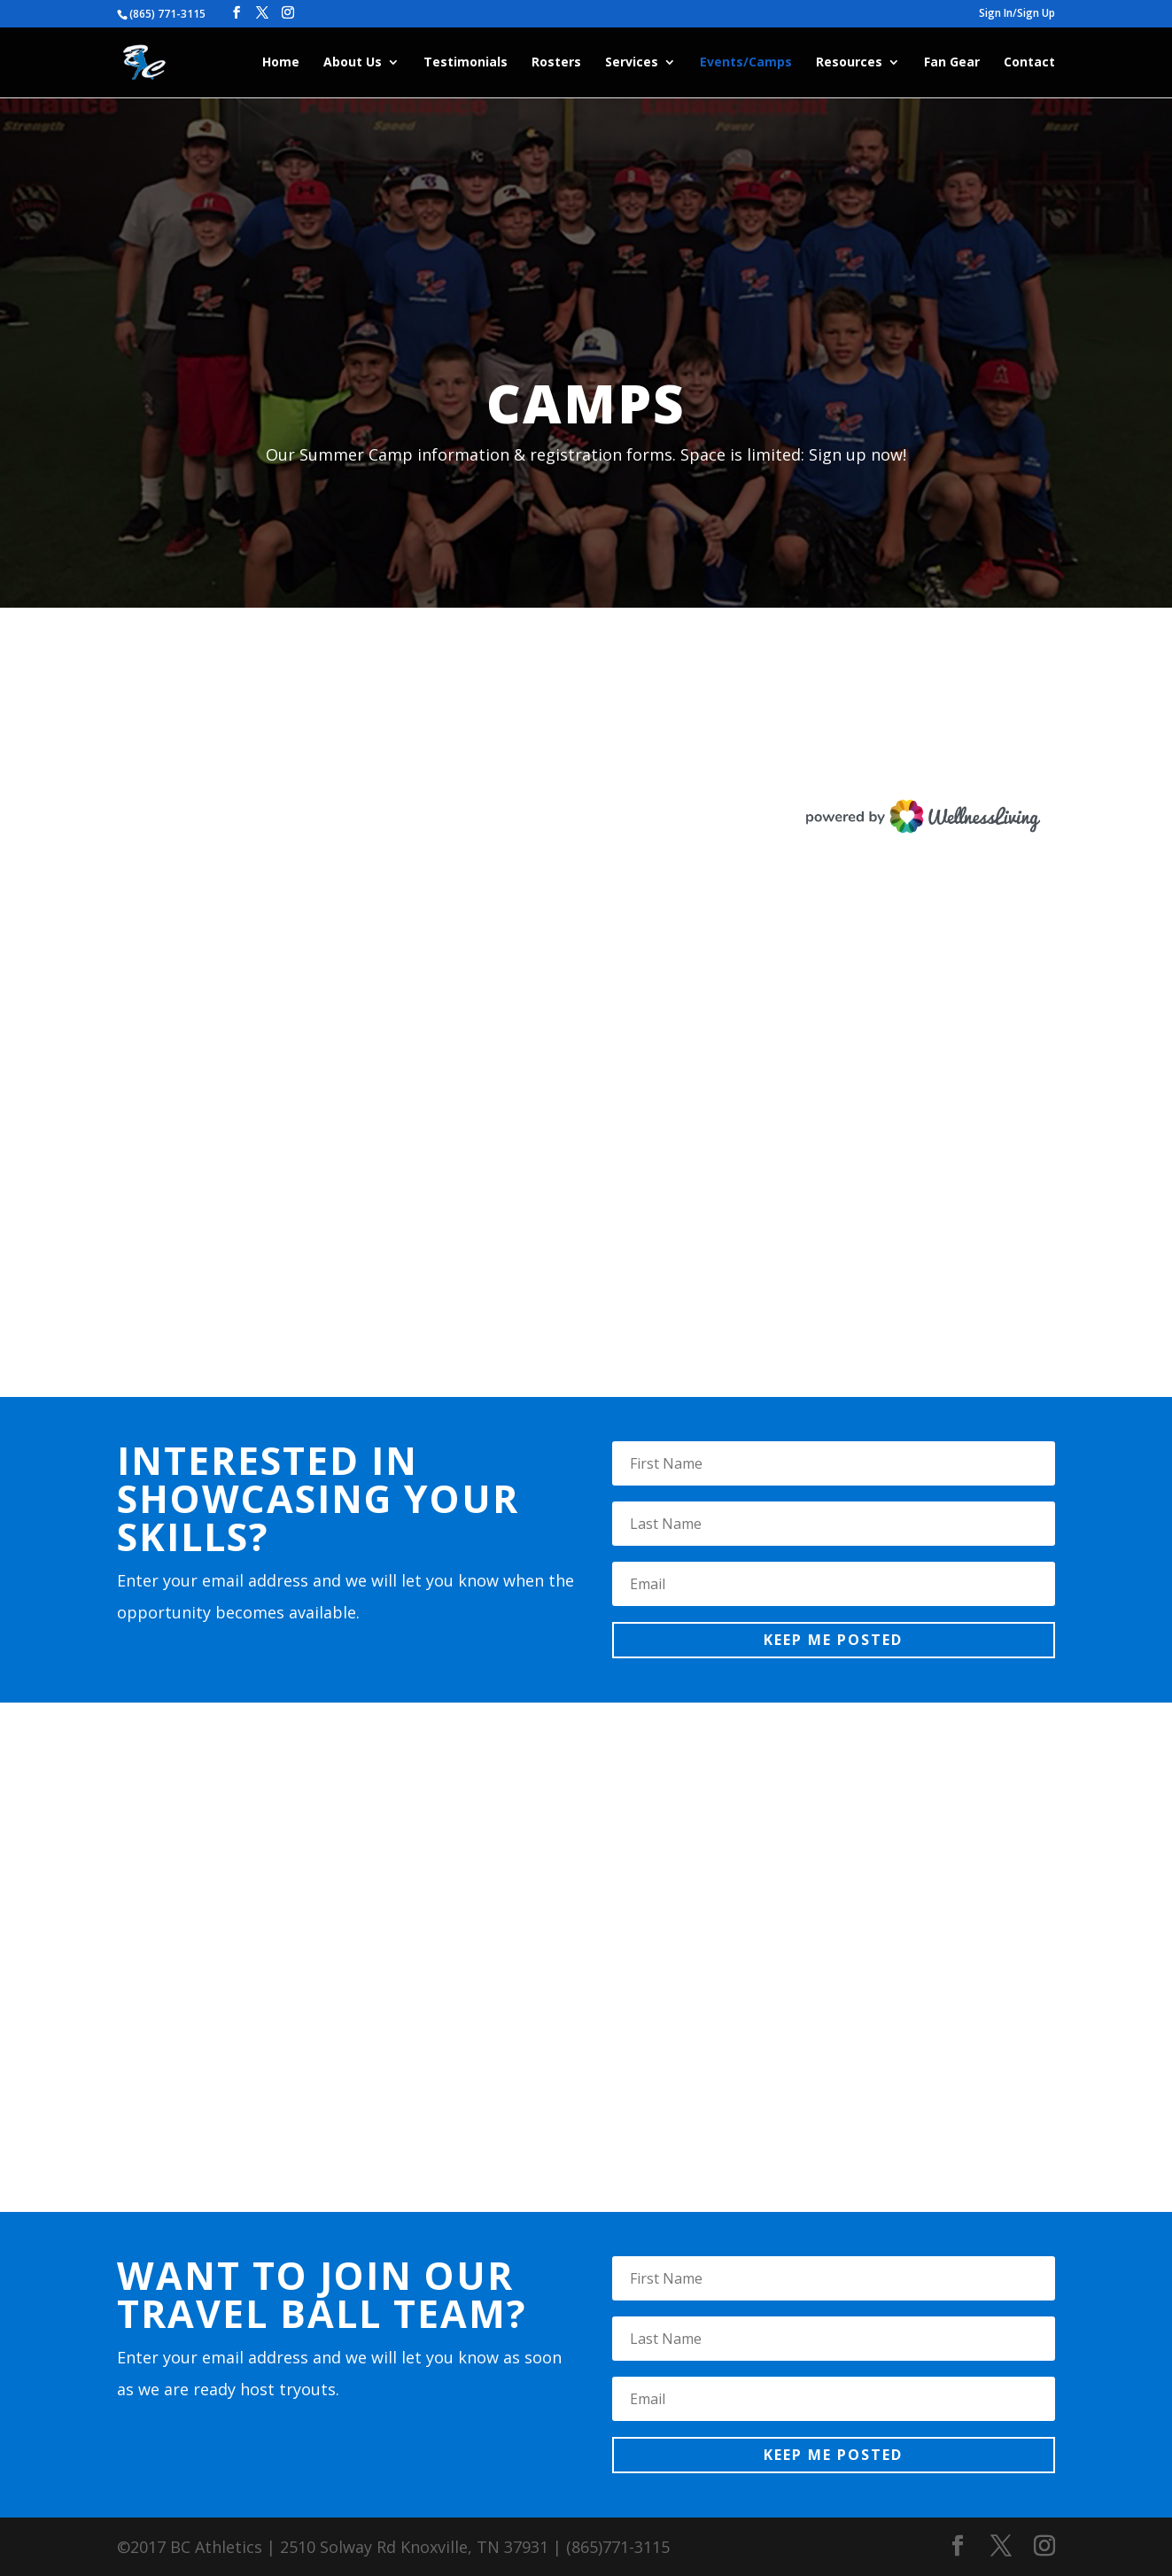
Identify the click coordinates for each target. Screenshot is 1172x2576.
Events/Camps (746, 63)
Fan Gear (952, 63)
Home (280, 63)
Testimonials (465, 63)
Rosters (556, 63)
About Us (352, 63)
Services (631, 63)
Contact (1029, 63)
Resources (849, 63)
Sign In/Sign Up (1017, 14)
